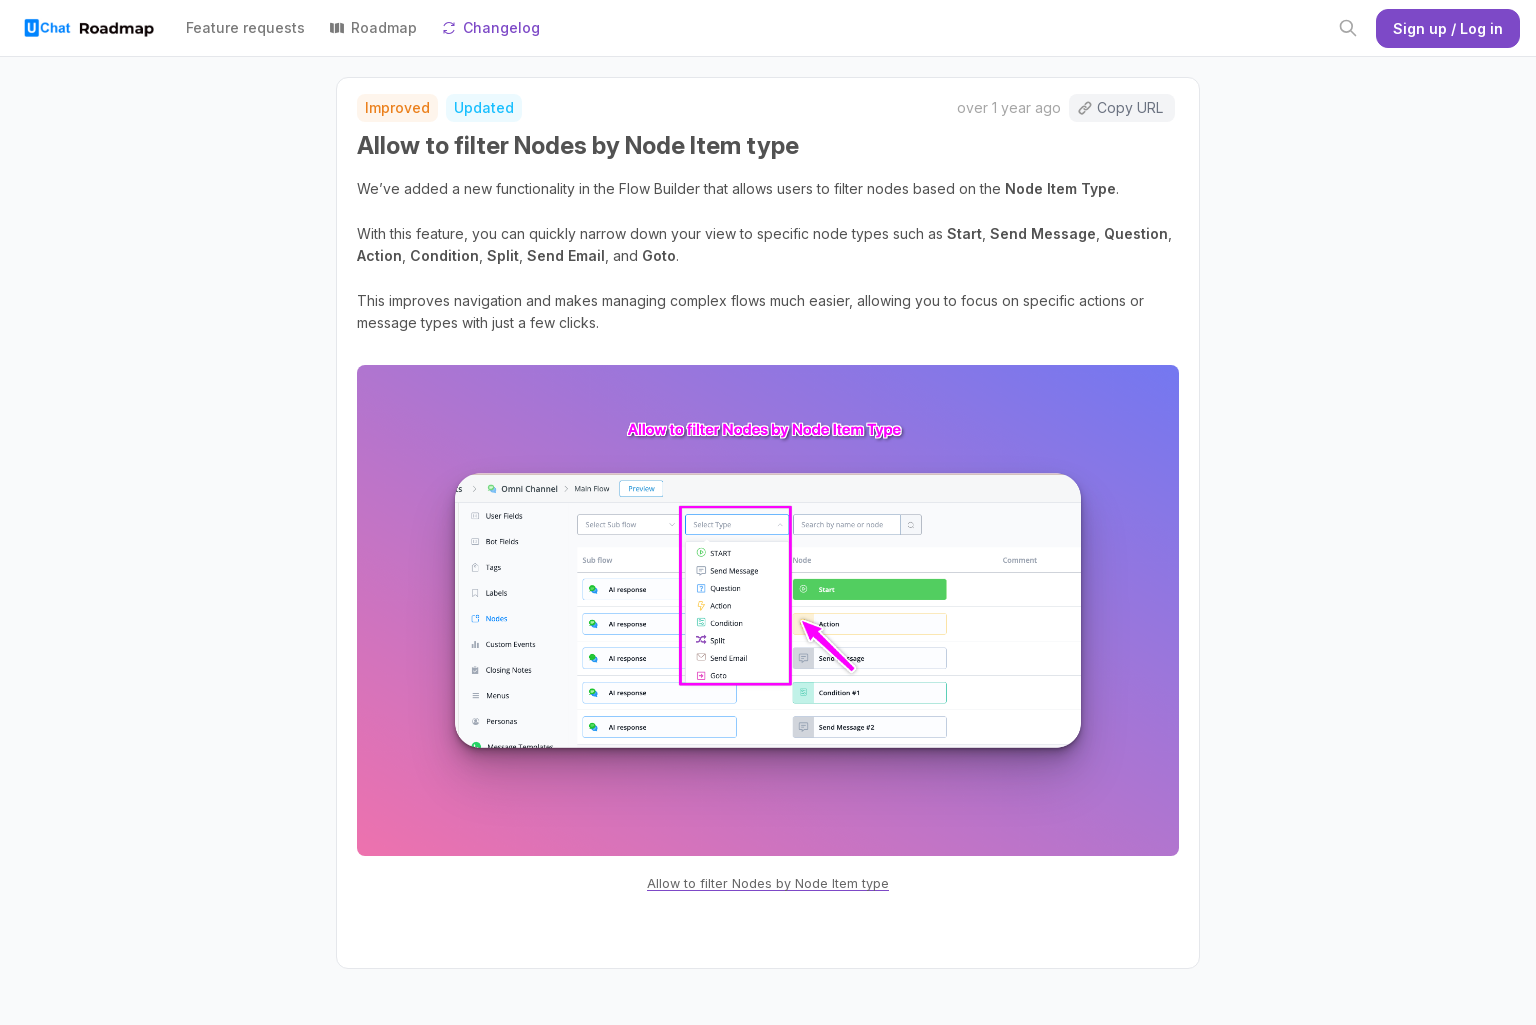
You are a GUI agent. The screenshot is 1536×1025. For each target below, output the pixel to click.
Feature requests (245, 27)
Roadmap (373, 27)
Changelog (490, 27)
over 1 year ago (1009, 107)
